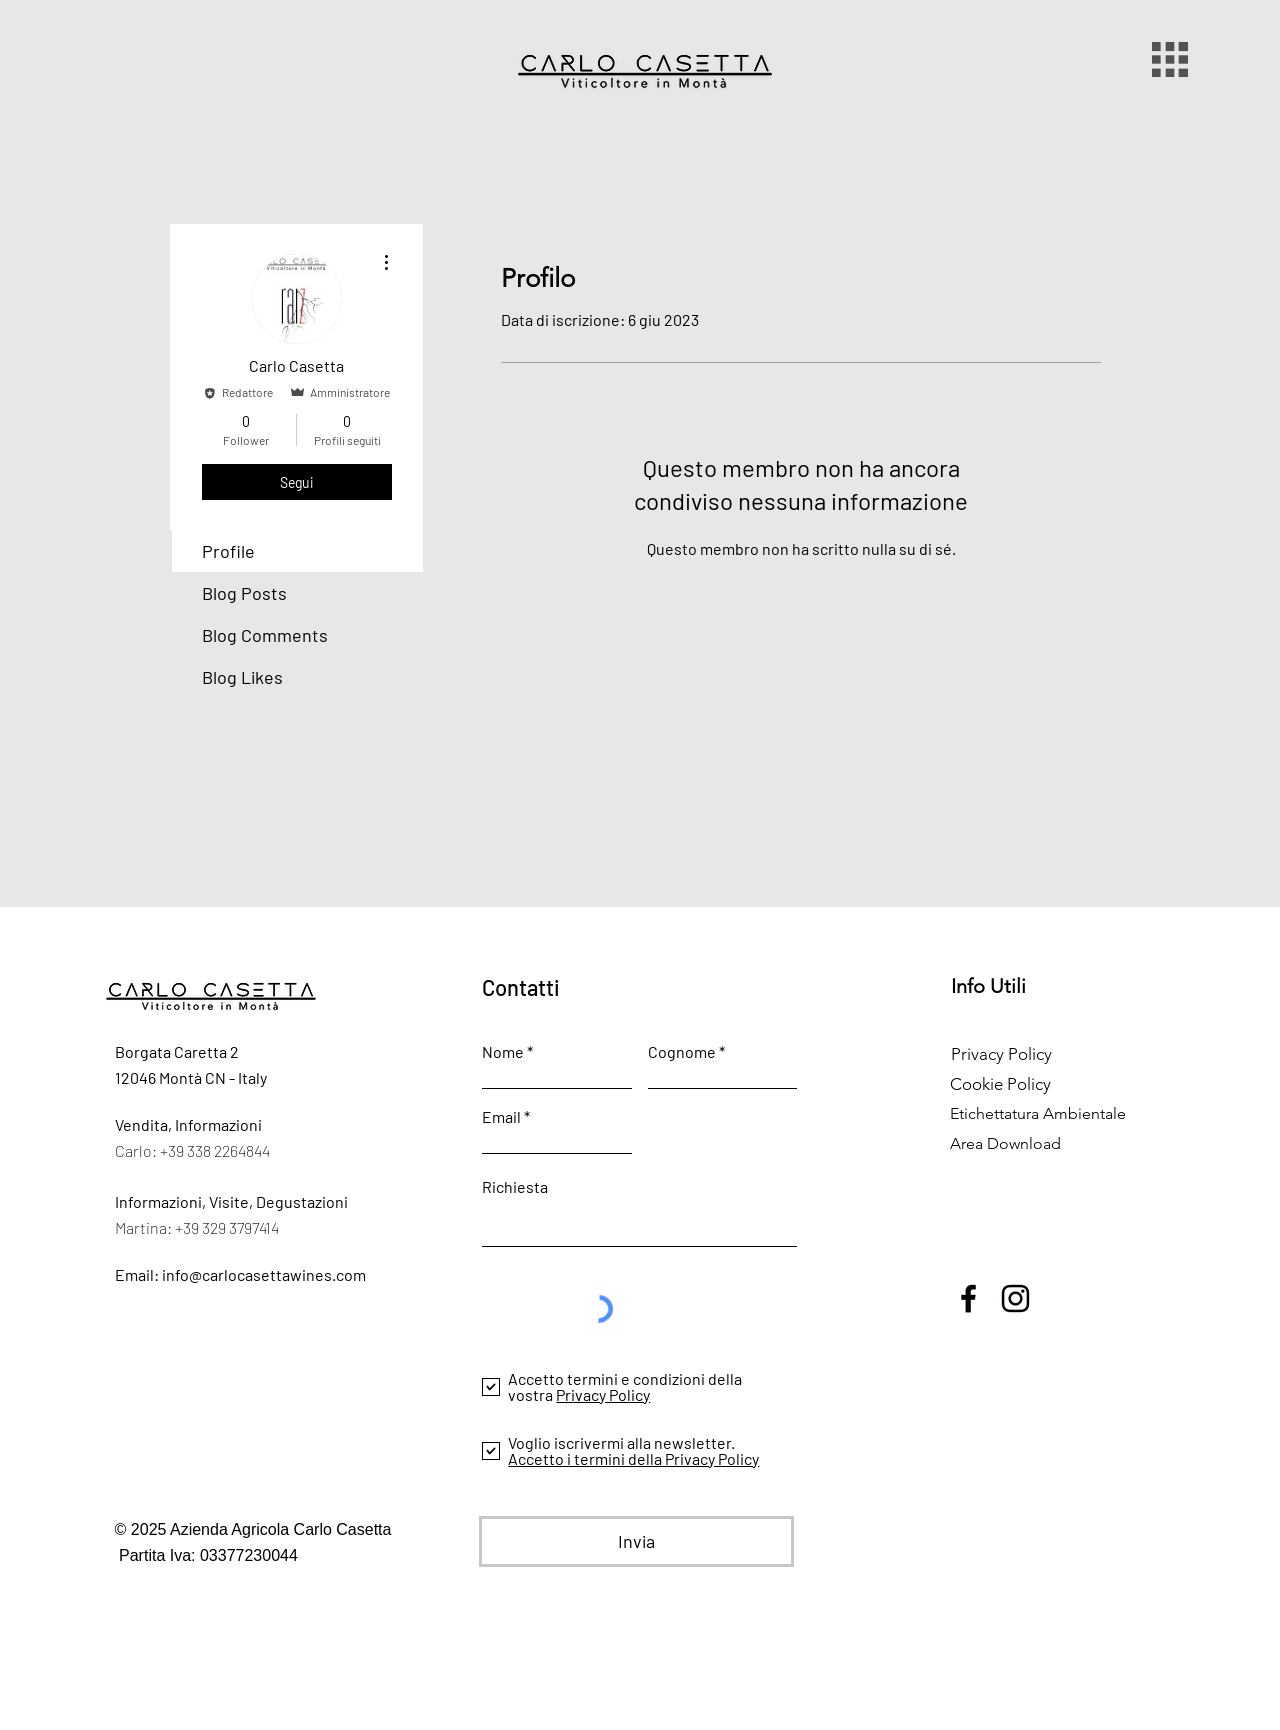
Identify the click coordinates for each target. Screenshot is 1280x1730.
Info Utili (988, 986)
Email (501, 1117)
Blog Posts (244, 593)
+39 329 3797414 (228, 1227)
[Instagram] (1015, 1298)
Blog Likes (242, 677)
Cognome (682, 1052)
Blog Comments (265, 635)
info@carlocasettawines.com (264, 1274)
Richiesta (515, 1187)
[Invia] (636, 1541)
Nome (503, 1052)
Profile (228, 551)
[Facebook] (968, 1298)
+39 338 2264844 (215, 1150)
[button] (1170, 59)
